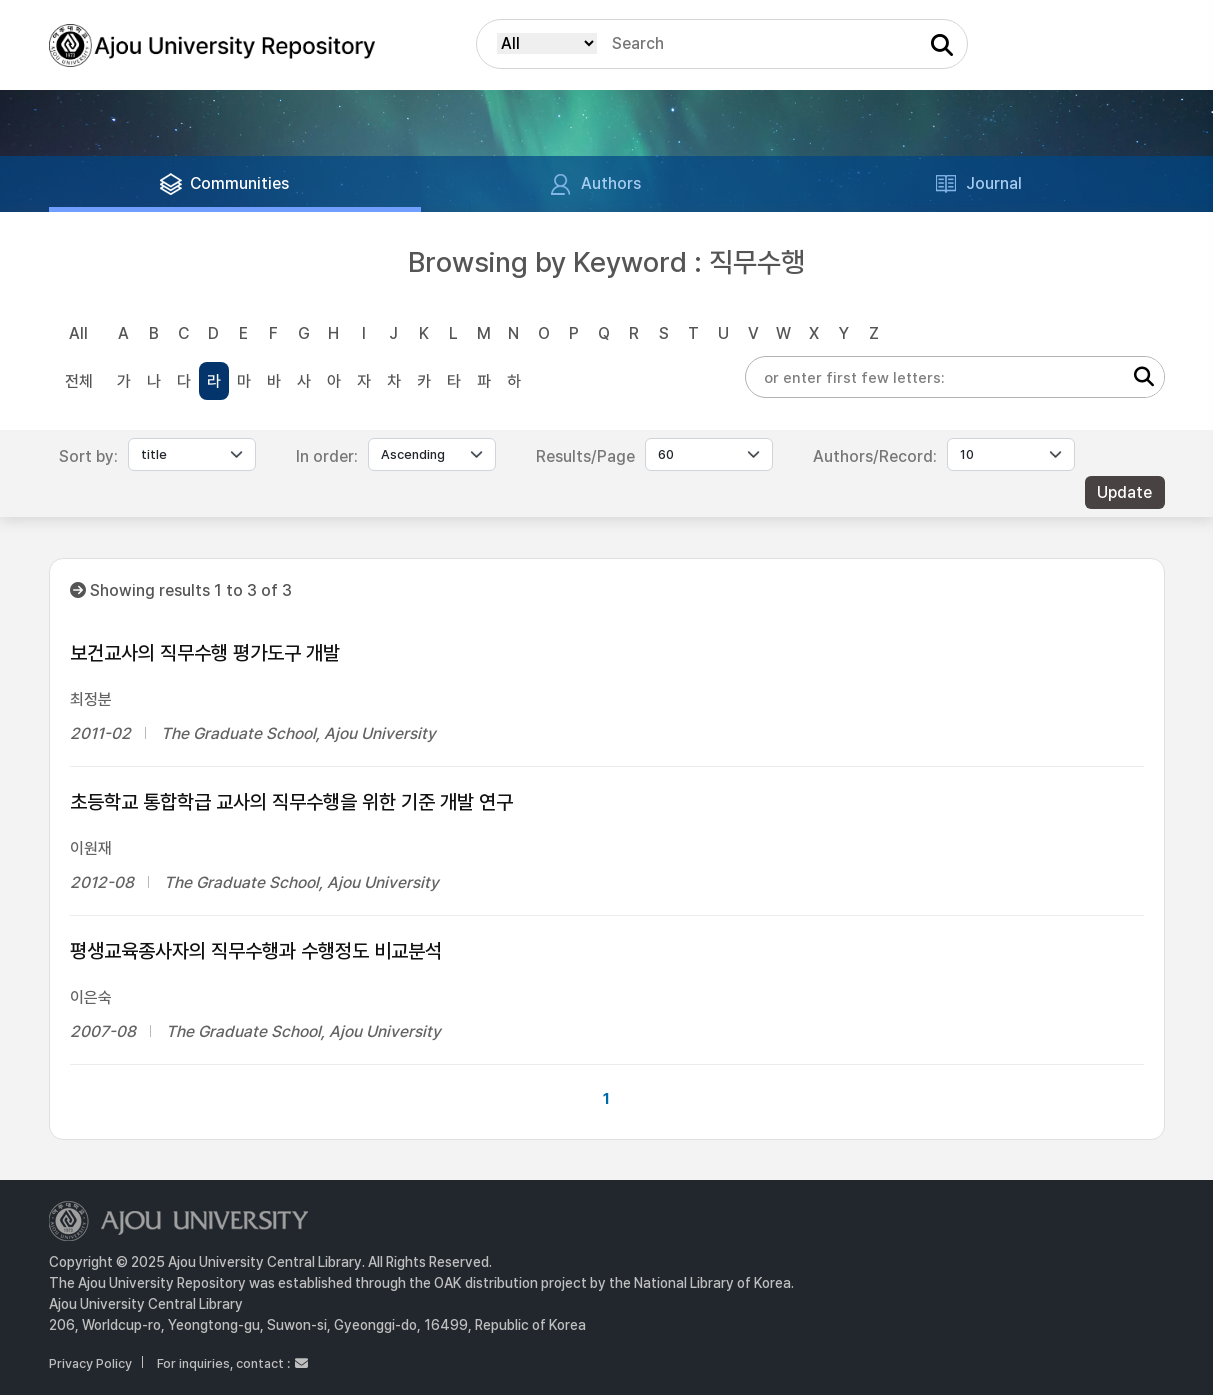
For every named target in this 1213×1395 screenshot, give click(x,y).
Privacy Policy (90, 1363)
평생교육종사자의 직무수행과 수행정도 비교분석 (256, 951)
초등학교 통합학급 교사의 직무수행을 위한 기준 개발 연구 (291, 802)
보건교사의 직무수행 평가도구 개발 (205, 653)
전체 (79, 381)
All (78, 333)
